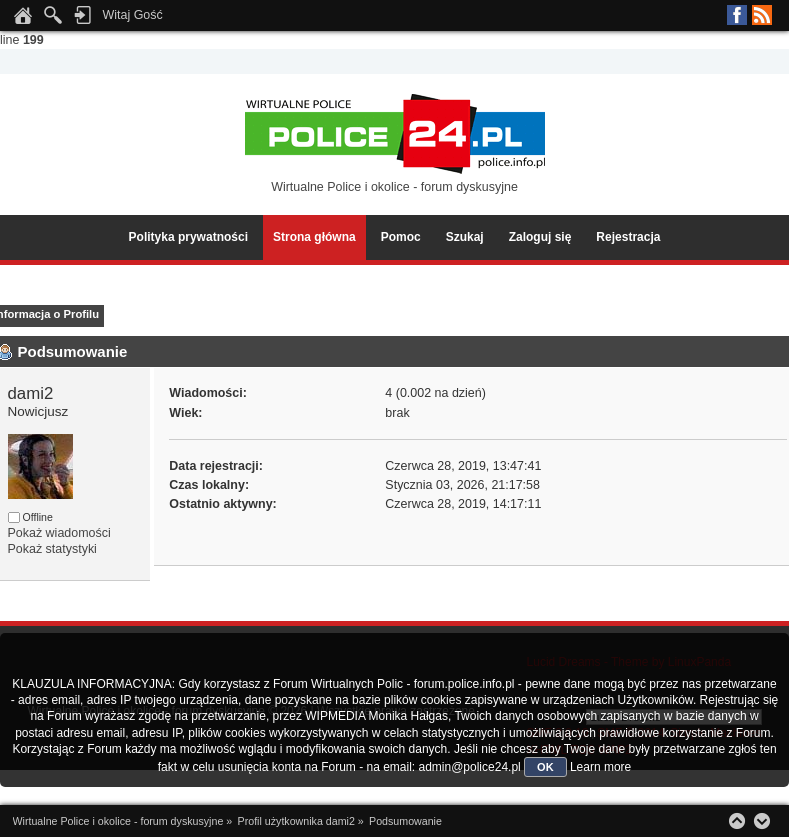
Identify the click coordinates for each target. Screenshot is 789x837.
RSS (762, 15)
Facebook (737, 15)
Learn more (600, 767)
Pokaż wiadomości (59, 533)
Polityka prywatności (188, 237)
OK (545, 767)
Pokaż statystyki (52, 549)
